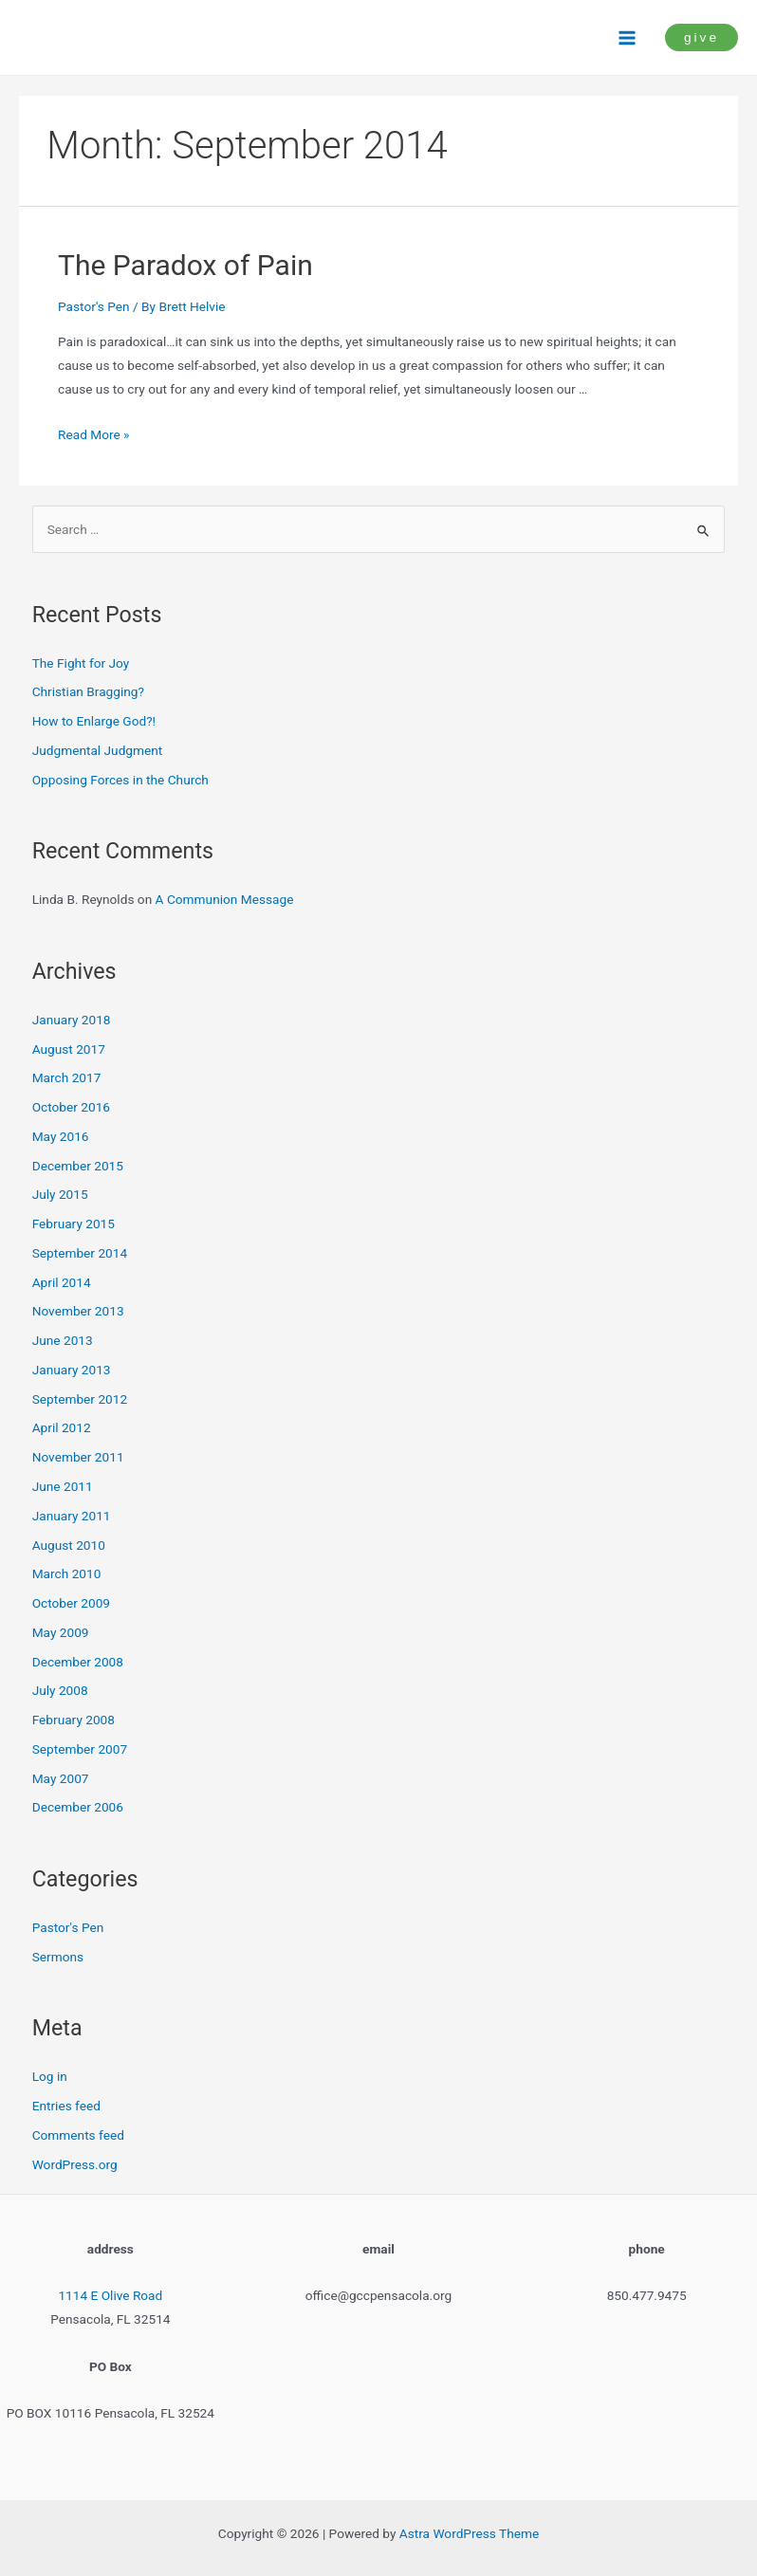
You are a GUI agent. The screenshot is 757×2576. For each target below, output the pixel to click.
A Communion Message (225, 899)
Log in (49, 2076)
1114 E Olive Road (110, 2295)
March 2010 (67, 1573)
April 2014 (61, 1282)
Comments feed (78, 2135)
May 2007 (60, 1778)
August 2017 (68, 1049)
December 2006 (77, 1806)
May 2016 (60, 1136)
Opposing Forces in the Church (120, 779)
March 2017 (67, 1077)
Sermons (57, 1956)
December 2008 (77, 1661)
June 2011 (62, 1486)
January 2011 (71, 1515)
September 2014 (79, 1252)
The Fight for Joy (81, 663)
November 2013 (78, 1310)
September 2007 (79, 1749)
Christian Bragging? (88, 691)
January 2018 (71, 1019)
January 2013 (71, 1369)
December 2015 (77, 1165)
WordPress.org (75, 2164)
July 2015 (60, 1194)
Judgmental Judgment (97, 750)
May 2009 (60, 1632)
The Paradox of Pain (185, 265)
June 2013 (62, 1340)
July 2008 (60, 1690)
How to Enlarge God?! (94, 720)
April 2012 (61, 1427)
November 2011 (78, 1456)
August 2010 (68, 1545)
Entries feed (66, 2105)
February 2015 (73, 1223)
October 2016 (71, 1106)
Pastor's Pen (94, 306)
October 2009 (71, 1602)
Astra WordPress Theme (469, 2533)
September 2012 (79, 1399)
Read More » (94, 434)
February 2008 (73, 1719)
